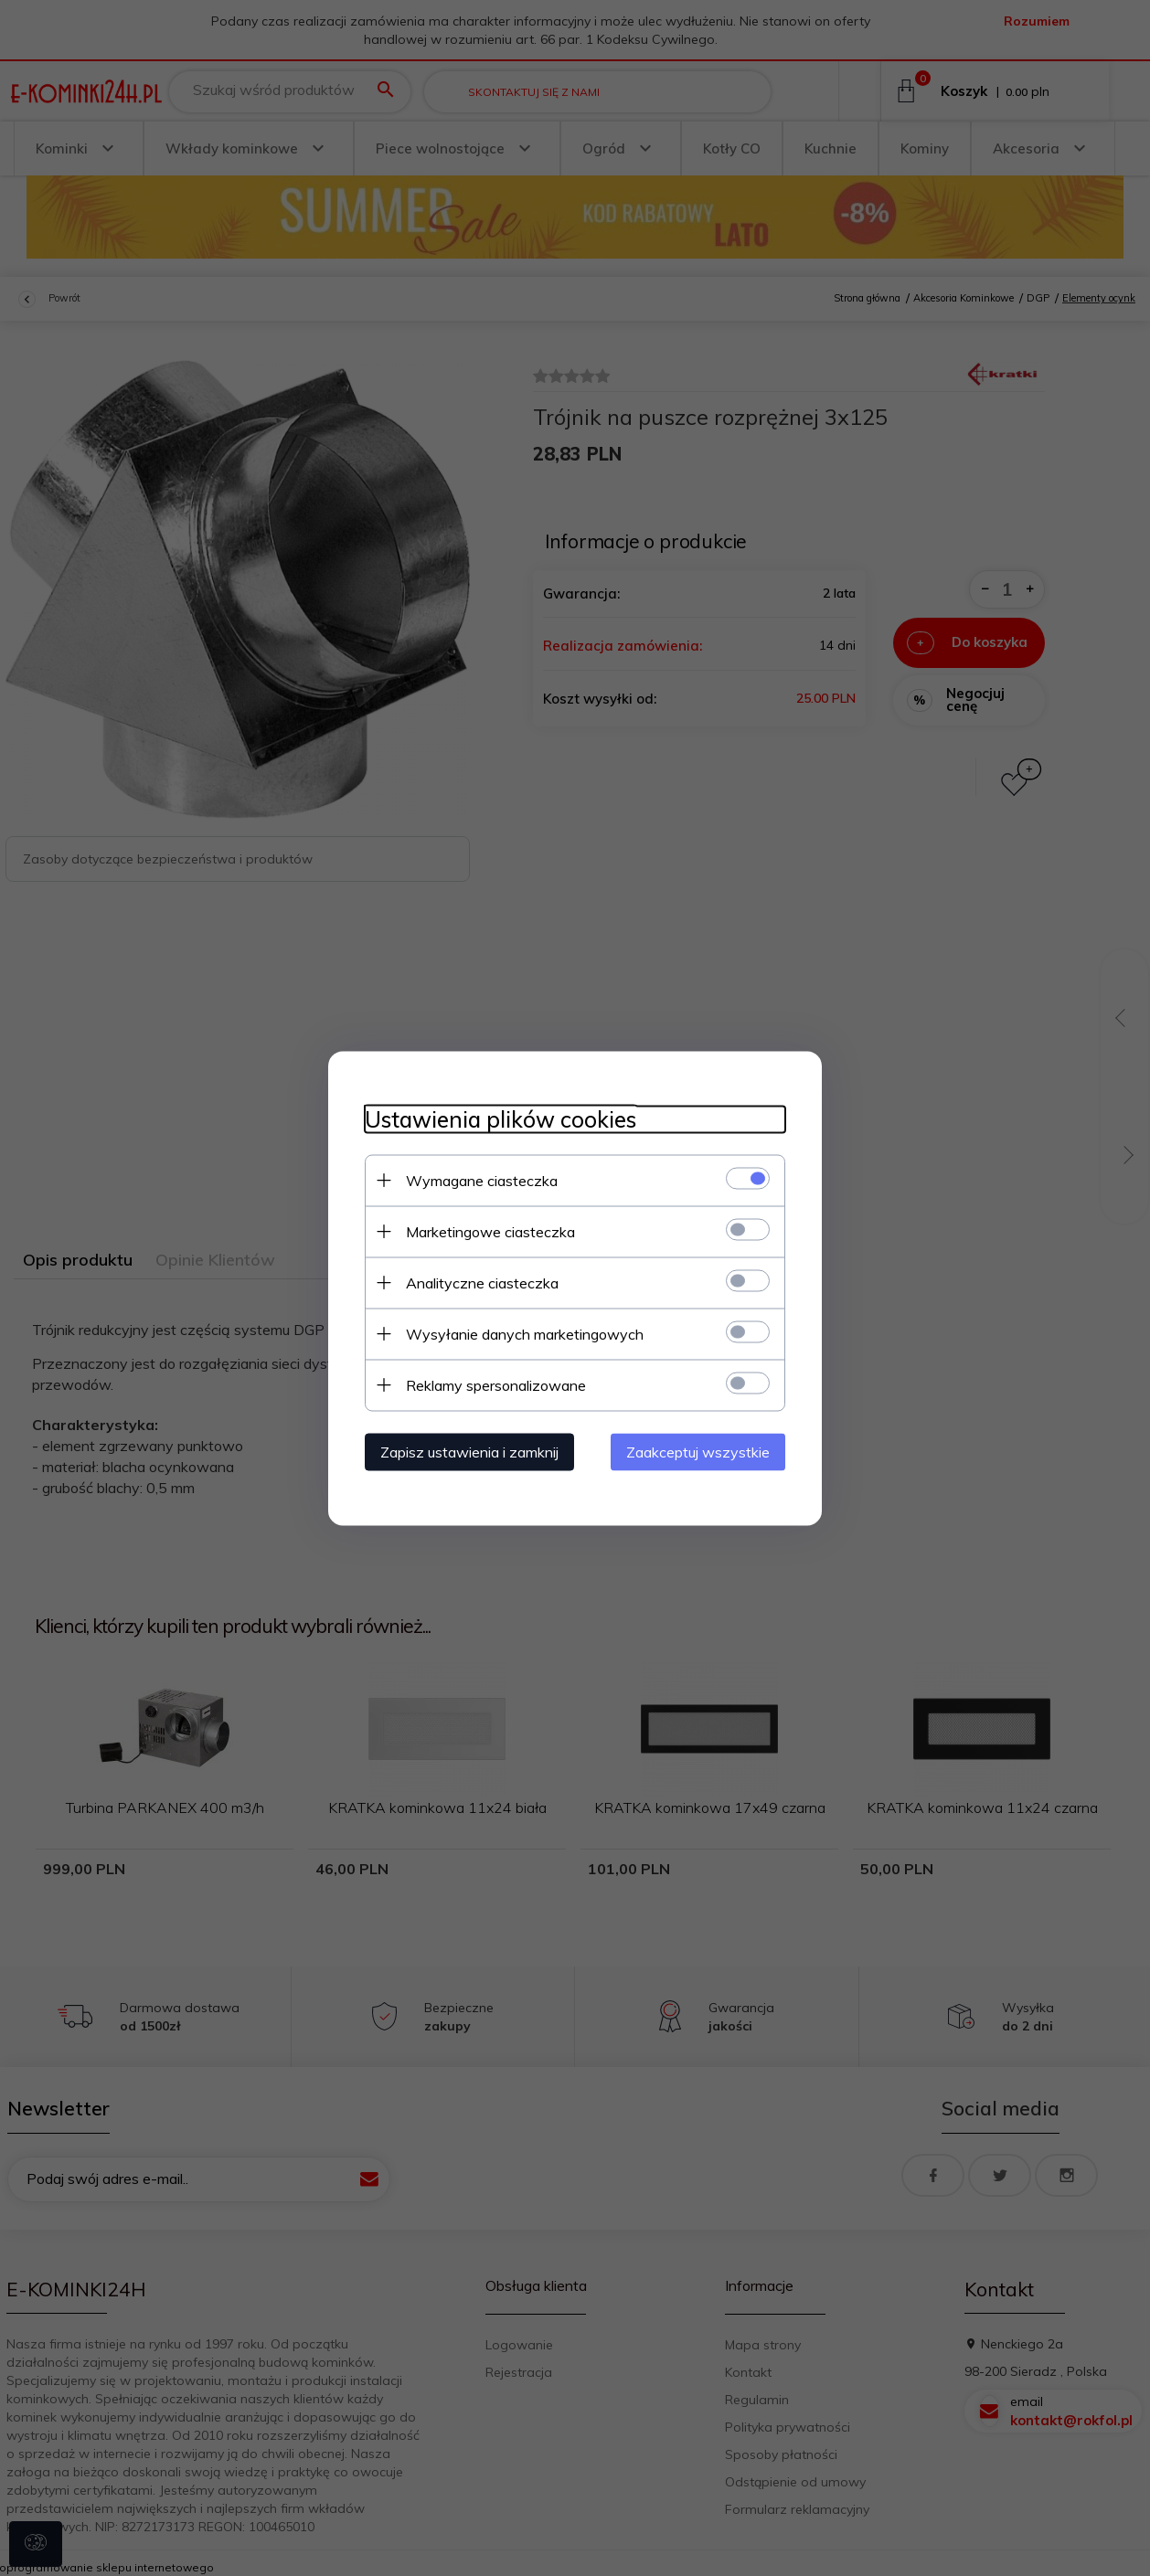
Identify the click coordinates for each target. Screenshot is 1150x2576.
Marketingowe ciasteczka (490, 1231)
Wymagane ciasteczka (482, 1180)
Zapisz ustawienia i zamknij (469, 1451)
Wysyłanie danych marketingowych (525, 1333)
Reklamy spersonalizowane (496, 1384)
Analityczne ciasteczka (482, 1282)
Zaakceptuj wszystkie (698, 1451)
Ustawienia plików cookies (500, 1119)
